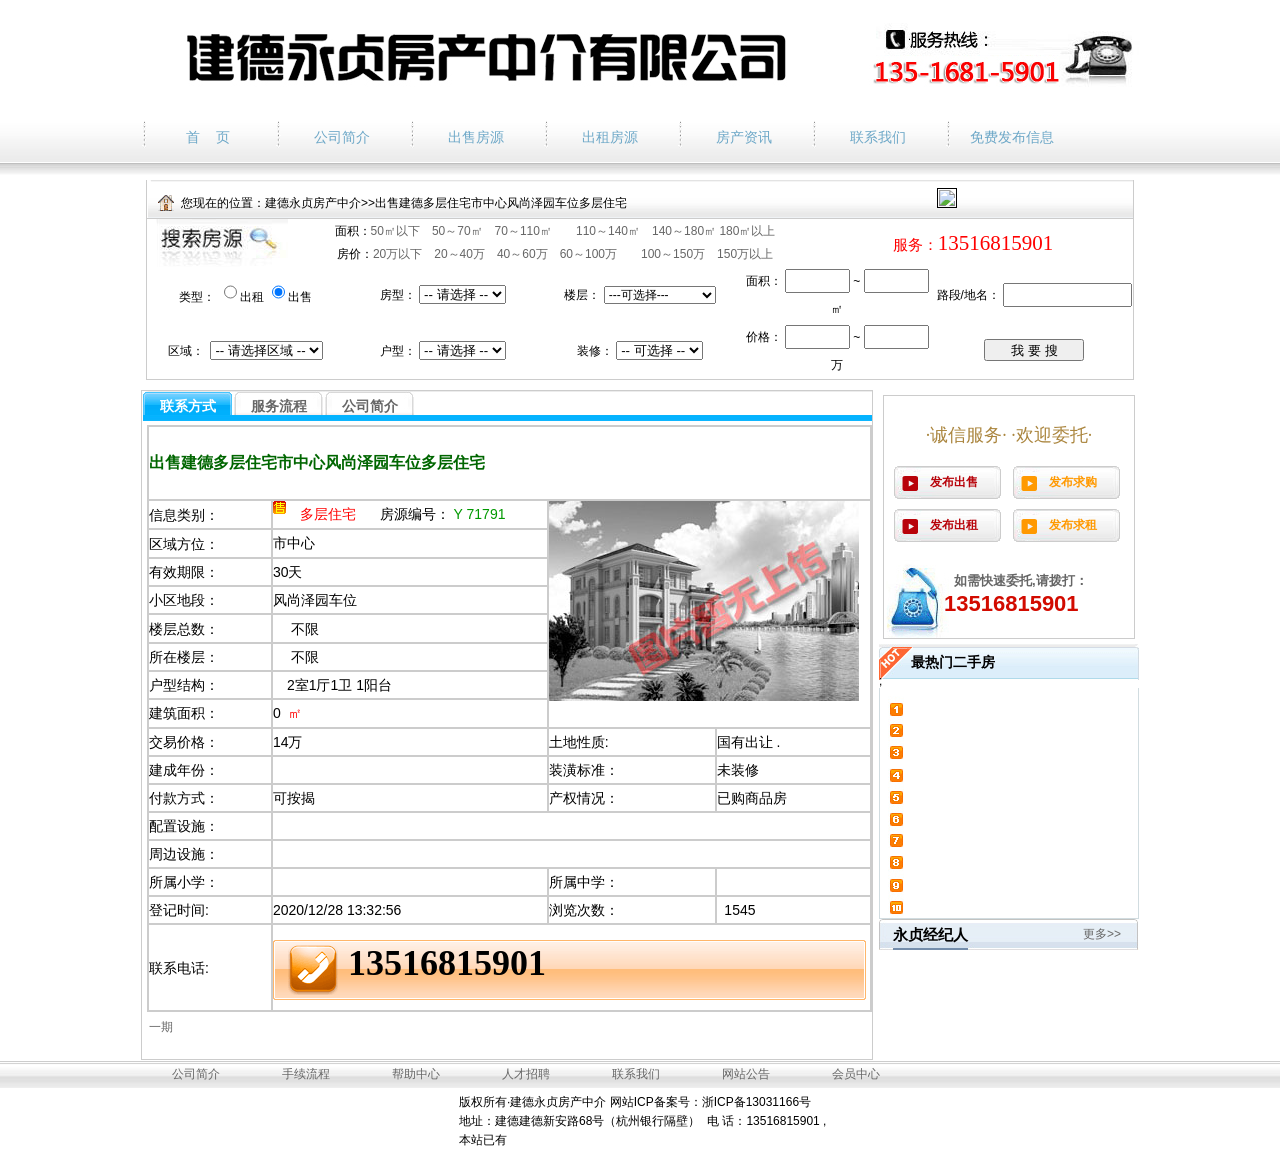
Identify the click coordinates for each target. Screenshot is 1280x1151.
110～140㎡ (608, 231)
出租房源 (610, 137)
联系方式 (188, 406)
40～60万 (522, 254)
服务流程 (279, 406)
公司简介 (342, 137)
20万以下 (397, 254)
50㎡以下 (395, 231)
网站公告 (746, 1074)
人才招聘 (526, 1074)
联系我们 (878, 137)
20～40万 (459, 254)
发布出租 (954, 525)
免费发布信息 (1012, 137)
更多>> (1102, 934)
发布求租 (1073, 525)
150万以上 (745, 254)
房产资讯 (744, 137)
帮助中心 (416, 1074)
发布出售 (954, 482)
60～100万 (588, 254)
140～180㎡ (685, 231)
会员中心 (856, 1074)
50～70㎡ (457, 231)
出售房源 (476, 137)
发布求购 (1073, 482)
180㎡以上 (747, 231)
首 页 (208, 137)
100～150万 (673, 254)
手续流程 (306, 1074)
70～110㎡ (523, 231)
